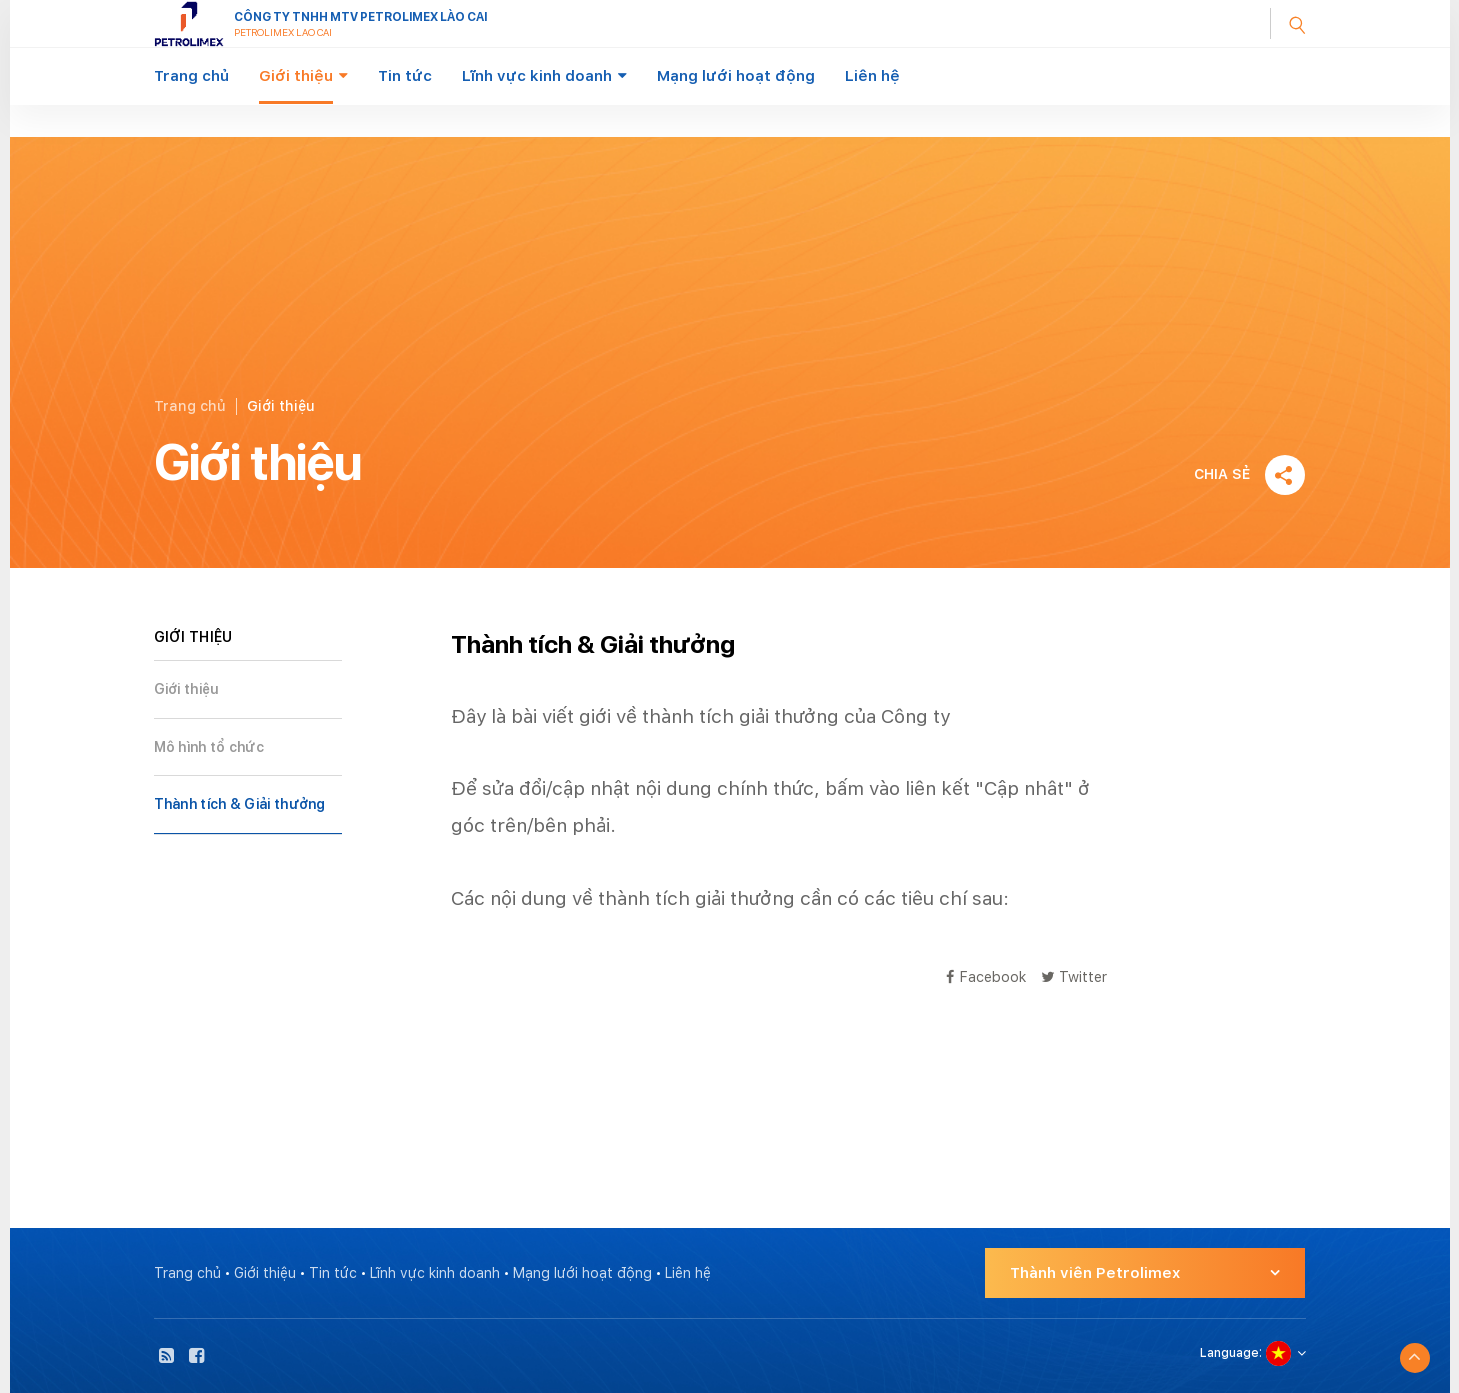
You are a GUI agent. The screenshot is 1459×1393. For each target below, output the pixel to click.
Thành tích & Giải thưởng (240, 804)
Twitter (1074, 976)
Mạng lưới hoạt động (736, 76)
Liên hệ (872, 76)
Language (1229, 1353)
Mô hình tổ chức (209, 747)
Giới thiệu (296, 76)
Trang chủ (191, 76)
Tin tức (405, 76)
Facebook (986, 976)
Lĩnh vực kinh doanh (537, 76)
